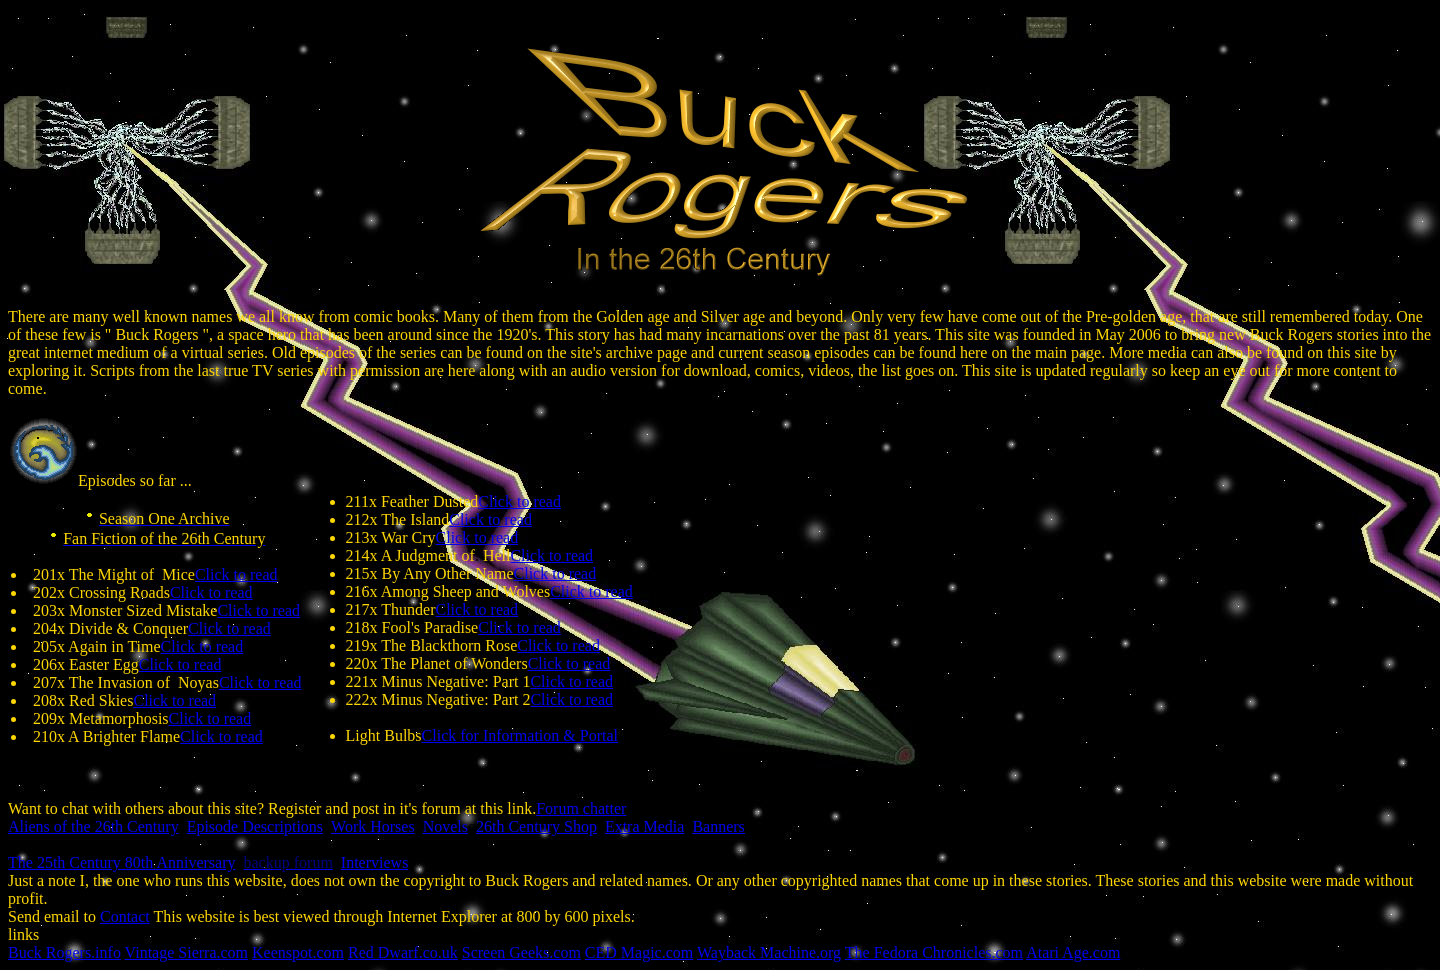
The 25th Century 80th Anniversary (122, 862)
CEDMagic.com (639, 952)
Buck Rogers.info (64, 952)
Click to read (236, 574)
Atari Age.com (1073, 952)
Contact (125, 916)
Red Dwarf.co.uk (403, 952)
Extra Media (645, 826)
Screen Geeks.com (521, 952)
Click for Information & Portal (520, 735)
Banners (718, 826)
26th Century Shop (536, 826)
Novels (445, 826)
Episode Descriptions (255, 826)
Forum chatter (581, 808)
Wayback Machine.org (769, 952)
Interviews (375, 862)
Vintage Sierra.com (186, 952)
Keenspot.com (298, 952)
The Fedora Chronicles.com (934, 952)
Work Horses (373, 826)
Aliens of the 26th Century (93, 826)
